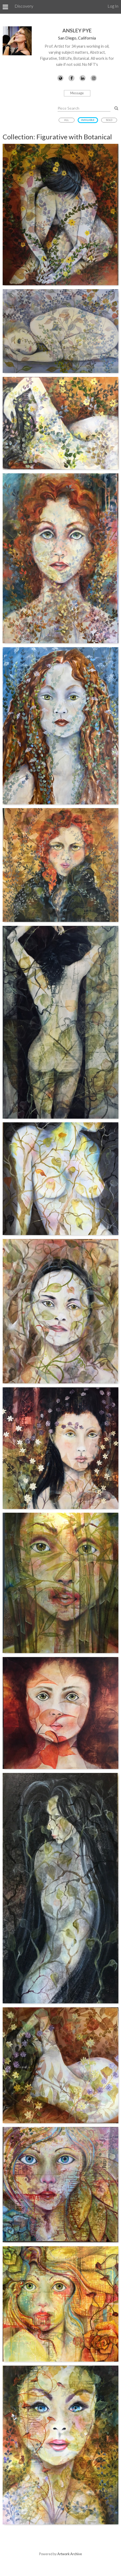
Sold (109, 120)
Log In (113, 5)
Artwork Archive (69, 2554)
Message (77, 93)
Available (88, 120)
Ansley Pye (77, 30)
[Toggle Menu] (5, 7)
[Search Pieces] (116, 107)
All (66, 120)
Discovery (24, 5)
